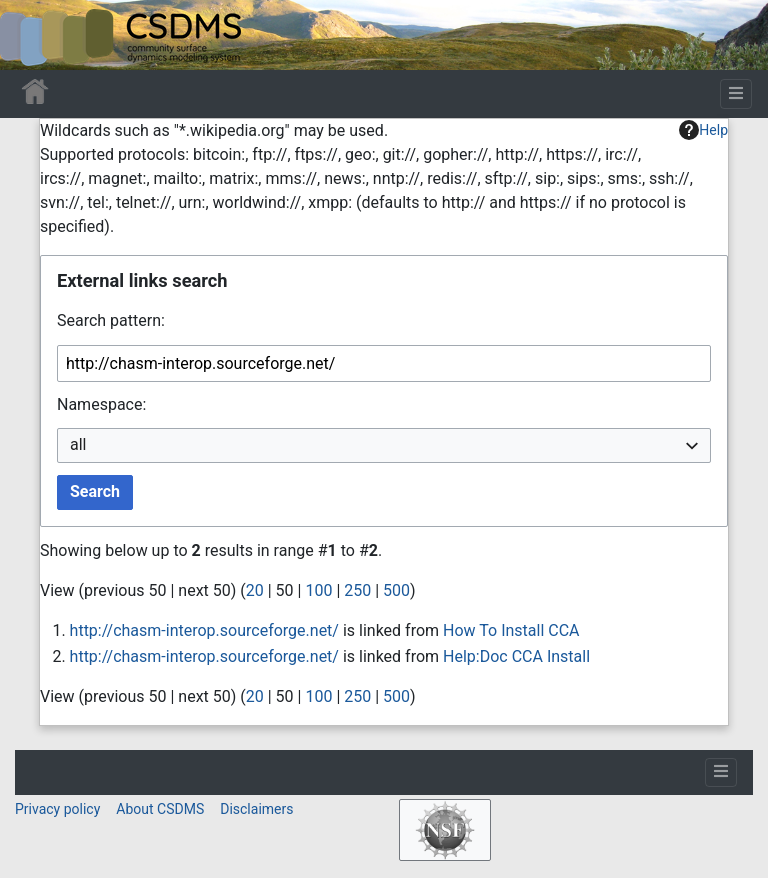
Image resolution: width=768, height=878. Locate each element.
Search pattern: (111, 320)
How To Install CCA (511, 630)
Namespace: (101, 404)
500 (396, 590)
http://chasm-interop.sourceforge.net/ (204, 630)
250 (357, 590)
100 (318, 590)
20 (255, 590)
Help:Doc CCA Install (516, 656)
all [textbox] (78, 444)
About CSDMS (160, 809)
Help (703, 130)
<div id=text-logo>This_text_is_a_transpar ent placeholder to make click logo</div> (32, 35)
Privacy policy (57, 809)
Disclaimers (256, 809)
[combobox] (384, 445)
